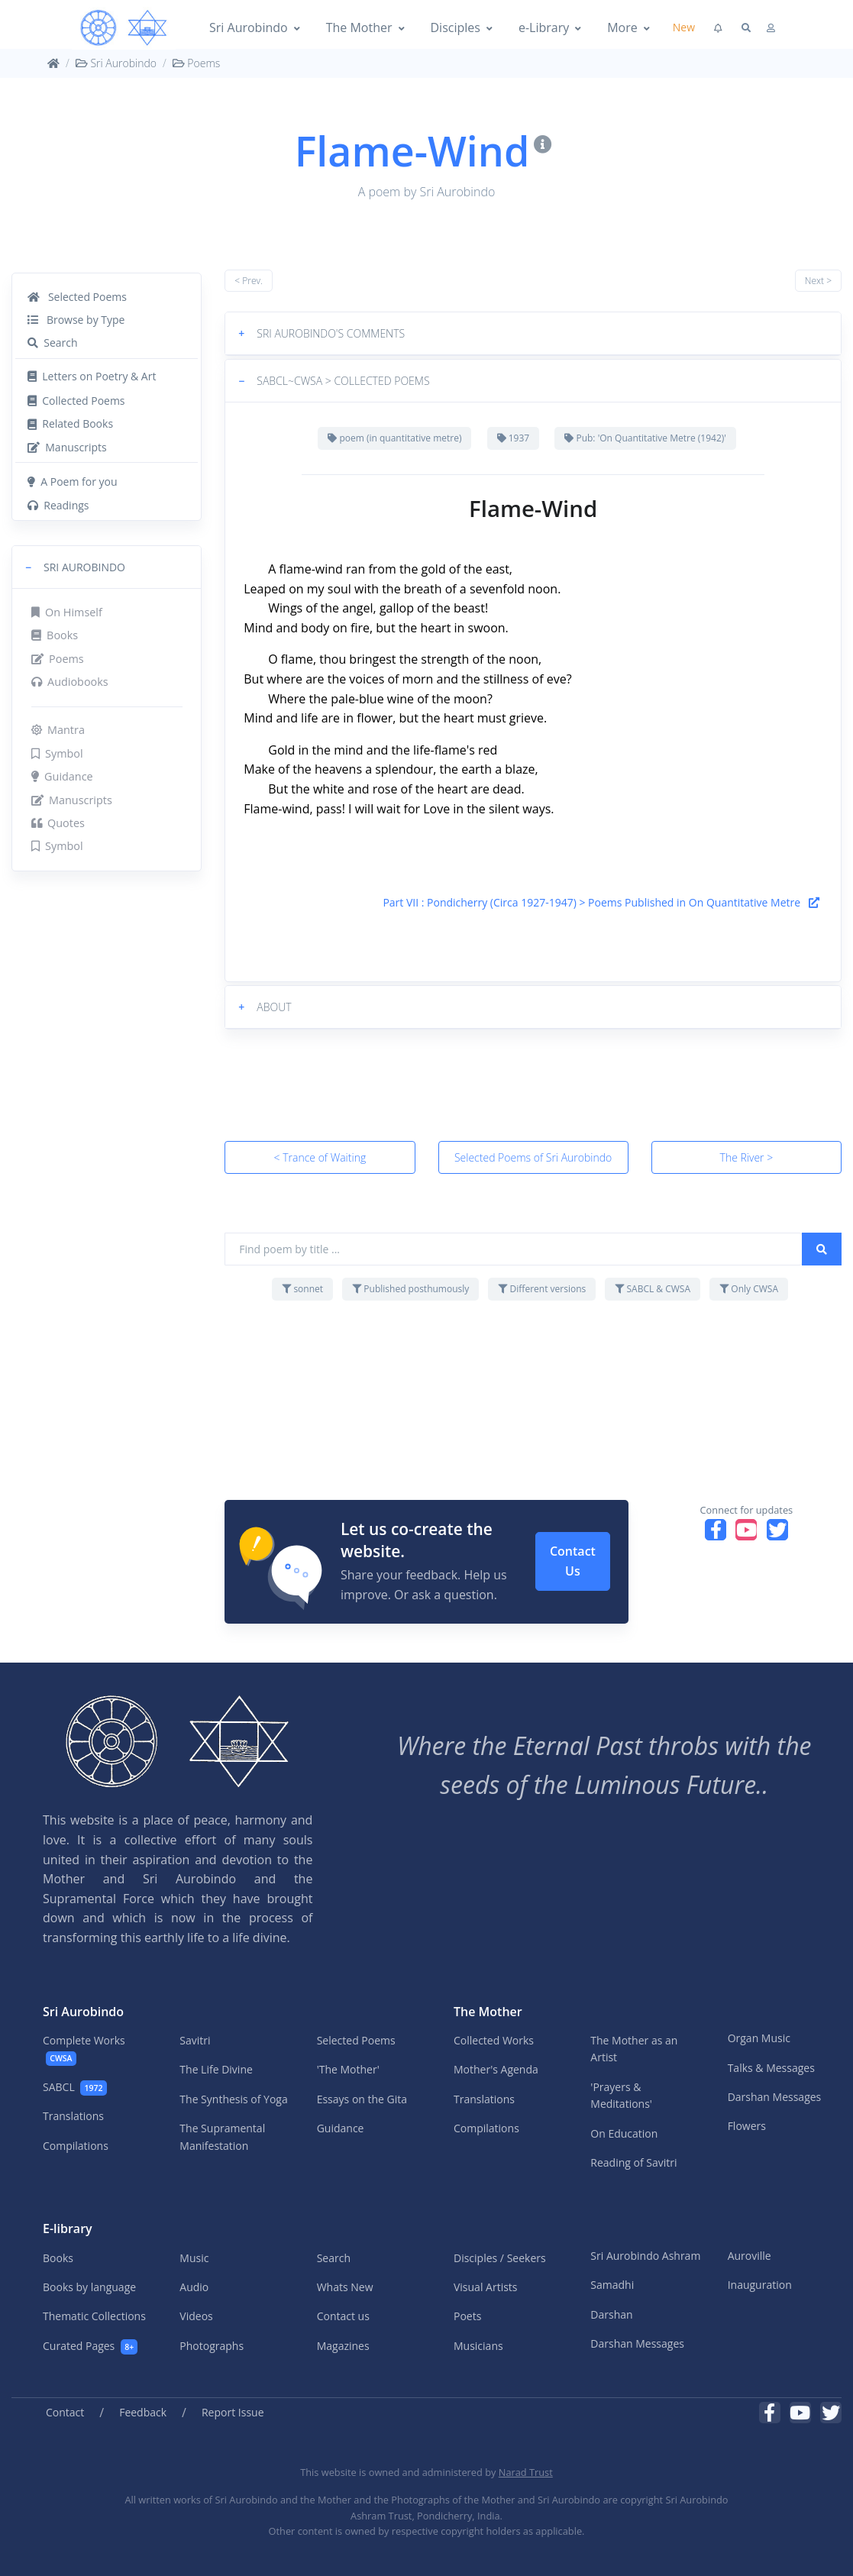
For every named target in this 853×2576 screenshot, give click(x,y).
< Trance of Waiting (320, 1157)
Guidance (62, 776)
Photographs (211, 2345)
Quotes (58, 823)
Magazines (343, 2345)
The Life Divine (216, 2069)
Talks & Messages (771, 2067)
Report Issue (233, 2412)
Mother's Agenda (496, 2069)
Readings (58, 505)
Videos (195, 2316)
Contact (65, 2412)
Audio (193, 2287)
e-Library (544, 27)
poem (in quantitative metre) (394, 437)
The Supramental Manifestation (222, 2136)
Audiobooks (69, 681)
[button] (106, 567)
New (684, 27)
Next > (818, 280)
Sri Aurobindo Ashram (645, 2255)
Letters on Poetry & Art (91, 376)
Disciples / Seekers (500, 2258)
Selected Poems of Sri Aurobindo (533, 1157)
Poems (197, 63)
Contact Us (573, 1561)
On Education (624, 2133)
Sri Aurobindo (248, 27)
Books (55, 635)
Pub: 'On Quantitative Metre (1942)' (645, 437)
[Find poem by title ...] (514, 1249)
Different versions (542, 1288)
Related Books (70, 423)
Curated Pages (90, 2346)
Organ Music (759, 2038)
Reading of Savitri (633, 2162)
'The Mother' (348, 2069)
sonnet (302, 1288)
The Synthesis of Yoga (233, 2099)
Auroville (749, 2255)
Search (52, 342)
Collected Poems (76, 400)
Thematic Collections (94, 2316)
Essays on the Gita (362, 2099)
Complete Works (84, 2049)
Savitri (194, 2040)
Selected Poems (77, 296)
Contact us (343, 2316)
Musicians (478, 2345)
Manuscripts (67, 447)
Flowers (747, 2126)
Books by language (89, 2287)
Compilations (75, 2145)
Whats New (345, 2287)
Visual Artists (486, 2287)
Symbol (57, 753)
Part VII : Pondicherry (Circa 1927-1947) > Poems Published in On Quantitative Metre (601, 902)
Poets (467, 2316)
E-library (67, 2228)
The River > (747, 1157)
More (622, 27)
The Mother (359, 27)
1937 (513, 437)
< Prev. (248, 280)
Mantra (58, 729)
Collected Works (494, 2040)
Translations (73, 2116)
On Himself (66, 612)
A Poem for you (72, 481)
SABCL (75, 2088)
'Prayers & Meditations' (621, 2095)
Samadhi (612, 2284)
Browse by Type (75, 319)
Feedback (142, 2412)
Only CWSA (748, 1288)
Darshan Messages (775, 2097)
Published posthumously (410, 1288)
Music (193, 2258)
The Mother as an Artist (633, 2048)
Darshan (611, 2314)
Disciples (455, 27)
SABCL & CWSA (652, 1288)
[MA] (124, 28)
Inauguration (760, 2284)
